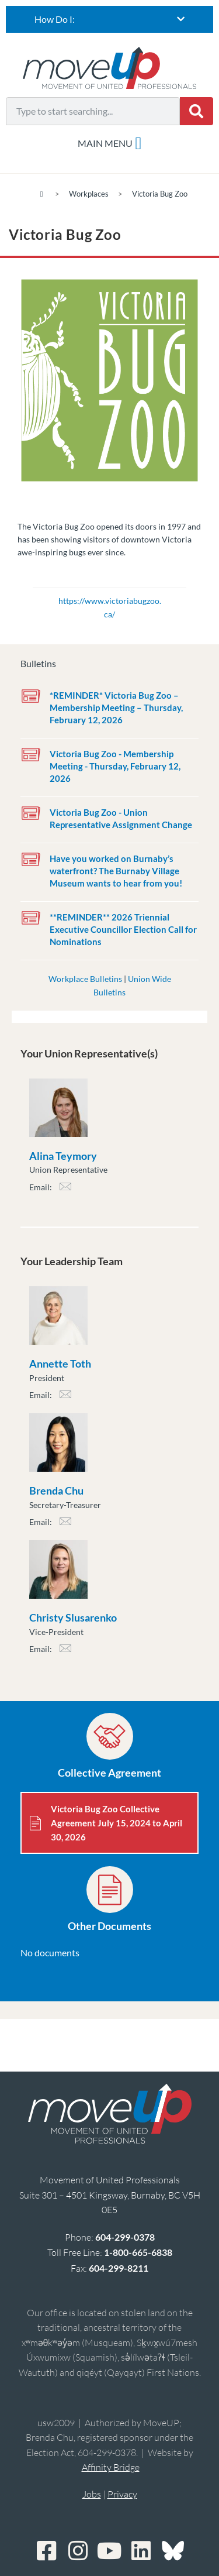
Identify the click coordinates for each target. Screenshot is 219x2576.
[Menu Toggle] (110, 143)
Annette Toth (60, 1363)
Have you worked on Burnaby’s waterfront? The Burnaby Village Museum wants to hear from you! (116, 870)
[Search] (196, 111)
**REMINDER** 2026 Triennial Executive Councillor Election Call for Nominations (123, 929)
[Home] (41, 193)
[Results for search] (93, 132)
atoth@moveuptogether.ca (65, 1397)
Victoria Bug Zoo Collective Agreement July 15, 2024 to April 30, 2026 (116, 1823)
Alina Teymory (63, 1155)
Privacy (122, 2494)
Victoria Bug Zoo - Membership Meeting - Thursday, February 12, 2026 (115, 766)
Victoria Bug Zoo (159, 193)
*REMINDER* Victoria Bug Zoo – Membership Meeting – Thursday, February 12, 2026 (116, 707)
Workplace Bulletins (85, 979)
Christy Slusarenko (73, 1617)
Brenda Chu (56, 1490)
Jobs (91, 2494)
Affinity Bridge (111, 2467)
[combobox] (93, 111)
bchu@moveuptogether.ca (65, 1524)
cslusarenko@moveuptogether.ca (65, 1651)
